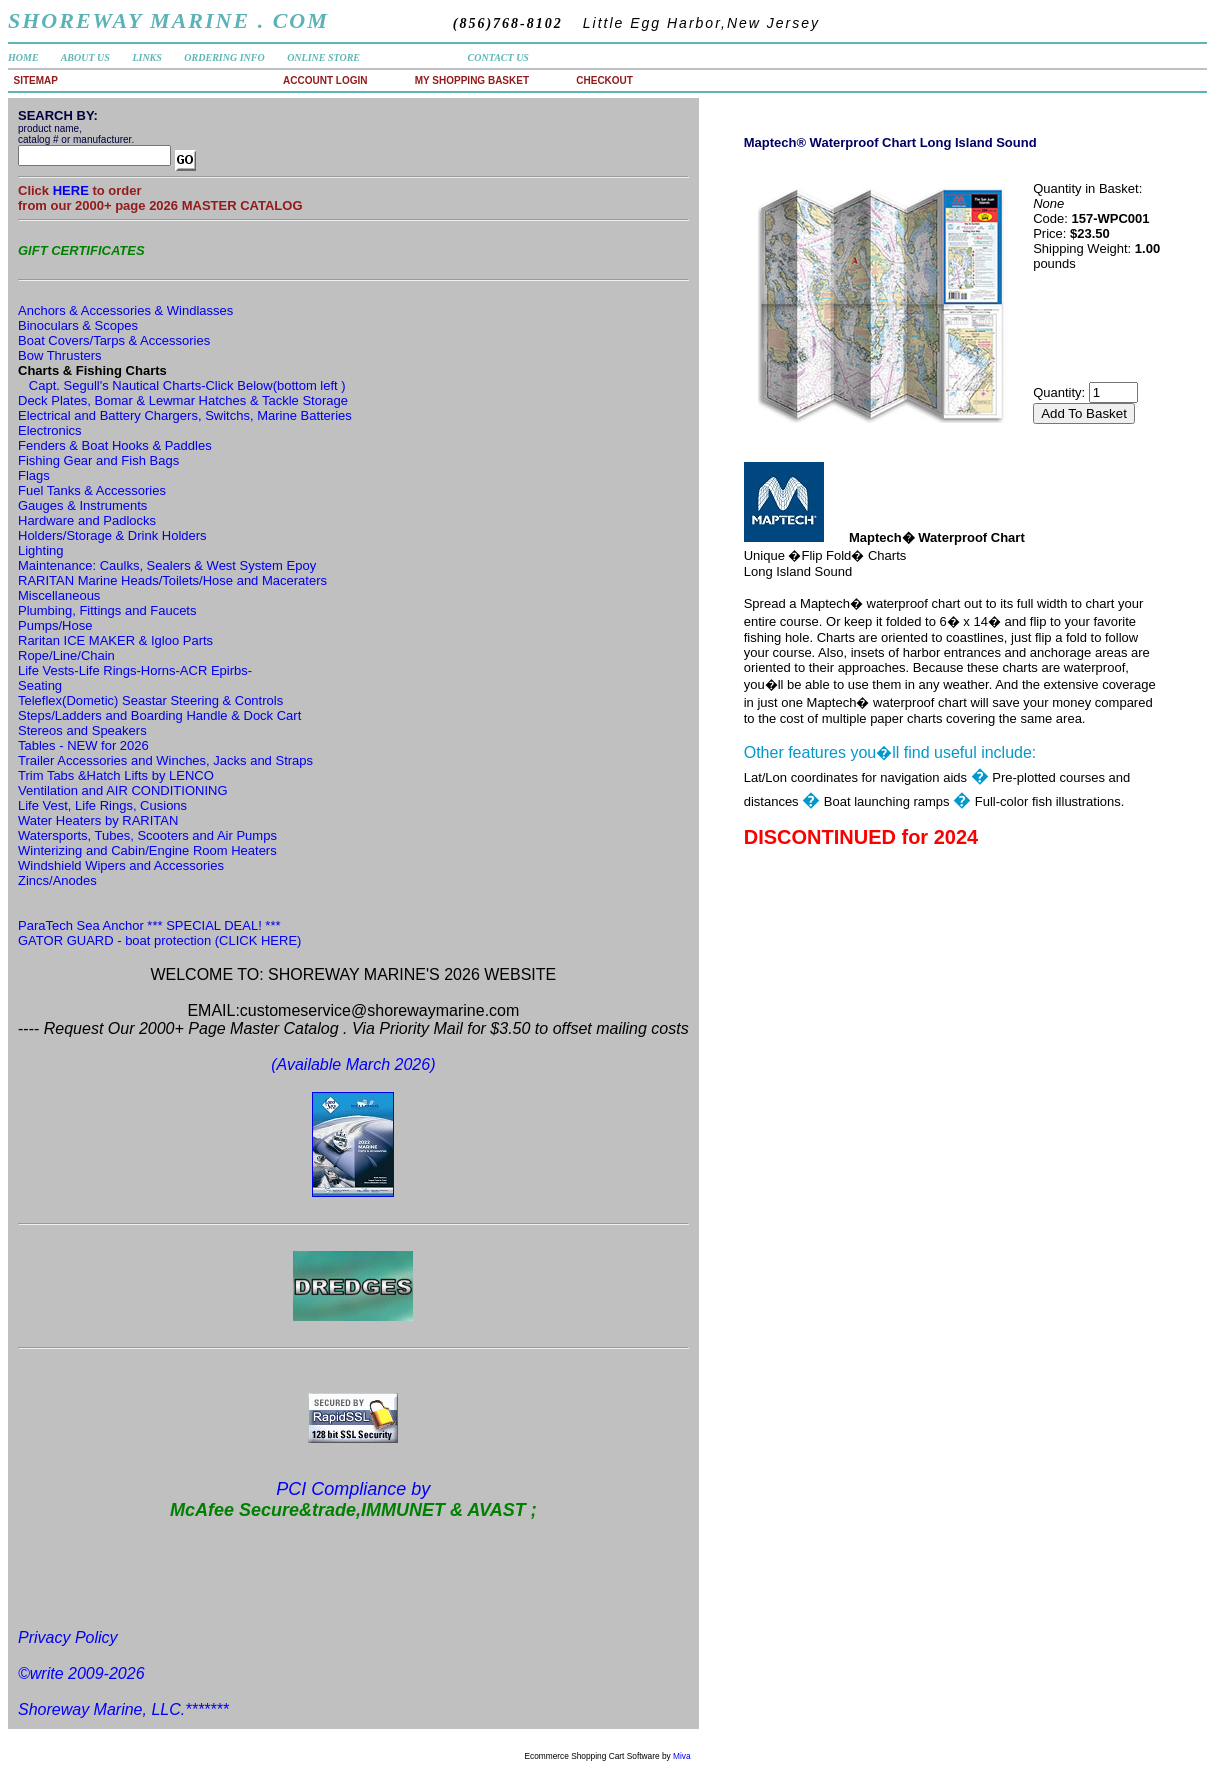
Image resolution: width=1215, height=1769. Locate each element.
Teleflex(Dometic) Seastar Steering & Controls (150, 700)
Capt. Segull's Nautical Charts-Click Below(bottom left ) (187, 385)
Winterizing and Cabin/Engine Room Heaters (147, 850)
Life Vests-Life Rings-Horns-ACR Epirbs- (135, 670)
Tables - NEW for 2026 (83, 745)
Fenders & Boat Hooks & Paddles (115, 445)
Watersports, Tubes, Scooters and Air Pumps (147, 835)
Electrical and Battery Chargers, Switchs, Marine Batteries (185, 415)
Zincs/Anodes (57, 880)
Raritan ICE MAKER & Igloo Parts (115, 640)
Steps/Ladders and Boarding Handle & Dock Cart (159, 715)
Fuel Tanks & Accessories (92, 490)
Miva (682, 1756)
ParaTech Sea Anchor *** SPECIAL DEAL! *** (149, 925)
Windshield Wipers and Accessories (121, 865)
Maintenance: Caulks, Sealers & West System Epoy (167, 565)
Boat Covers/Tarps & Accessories (114, 340)
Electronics (50, 430)
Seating (40, 685)
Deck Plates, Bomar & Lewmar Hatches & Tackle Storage (183, 400)
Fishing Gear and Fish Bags (98, 460)
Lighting (41, 550)
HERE (73, 190)
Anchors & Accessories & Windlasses (125, 310)
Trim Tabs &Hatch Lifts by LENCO (116, 775)
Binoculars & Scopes (78, 325)
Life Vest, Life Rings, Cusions (102, 805)
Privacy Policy (68, 1637)
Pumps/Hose (55, 625)
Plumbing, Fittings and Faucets (107, 610)
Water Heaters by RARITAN (98, 820)
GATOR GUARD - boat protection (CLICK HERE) (159, 940)
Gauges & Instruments (82, 505)
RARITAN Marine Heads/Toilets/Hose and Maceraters (172, 580)
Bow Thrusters (60, 355)
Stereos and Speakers (82, 730)
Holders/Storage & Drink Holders (112, 535)
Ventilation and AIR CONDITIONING (123, 790)
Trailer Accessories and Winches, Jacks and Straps (165, 760)
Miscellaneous (59, 595)
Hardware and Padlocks (87, 520)
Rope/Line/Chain (66, 655)
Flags (34, 475)
